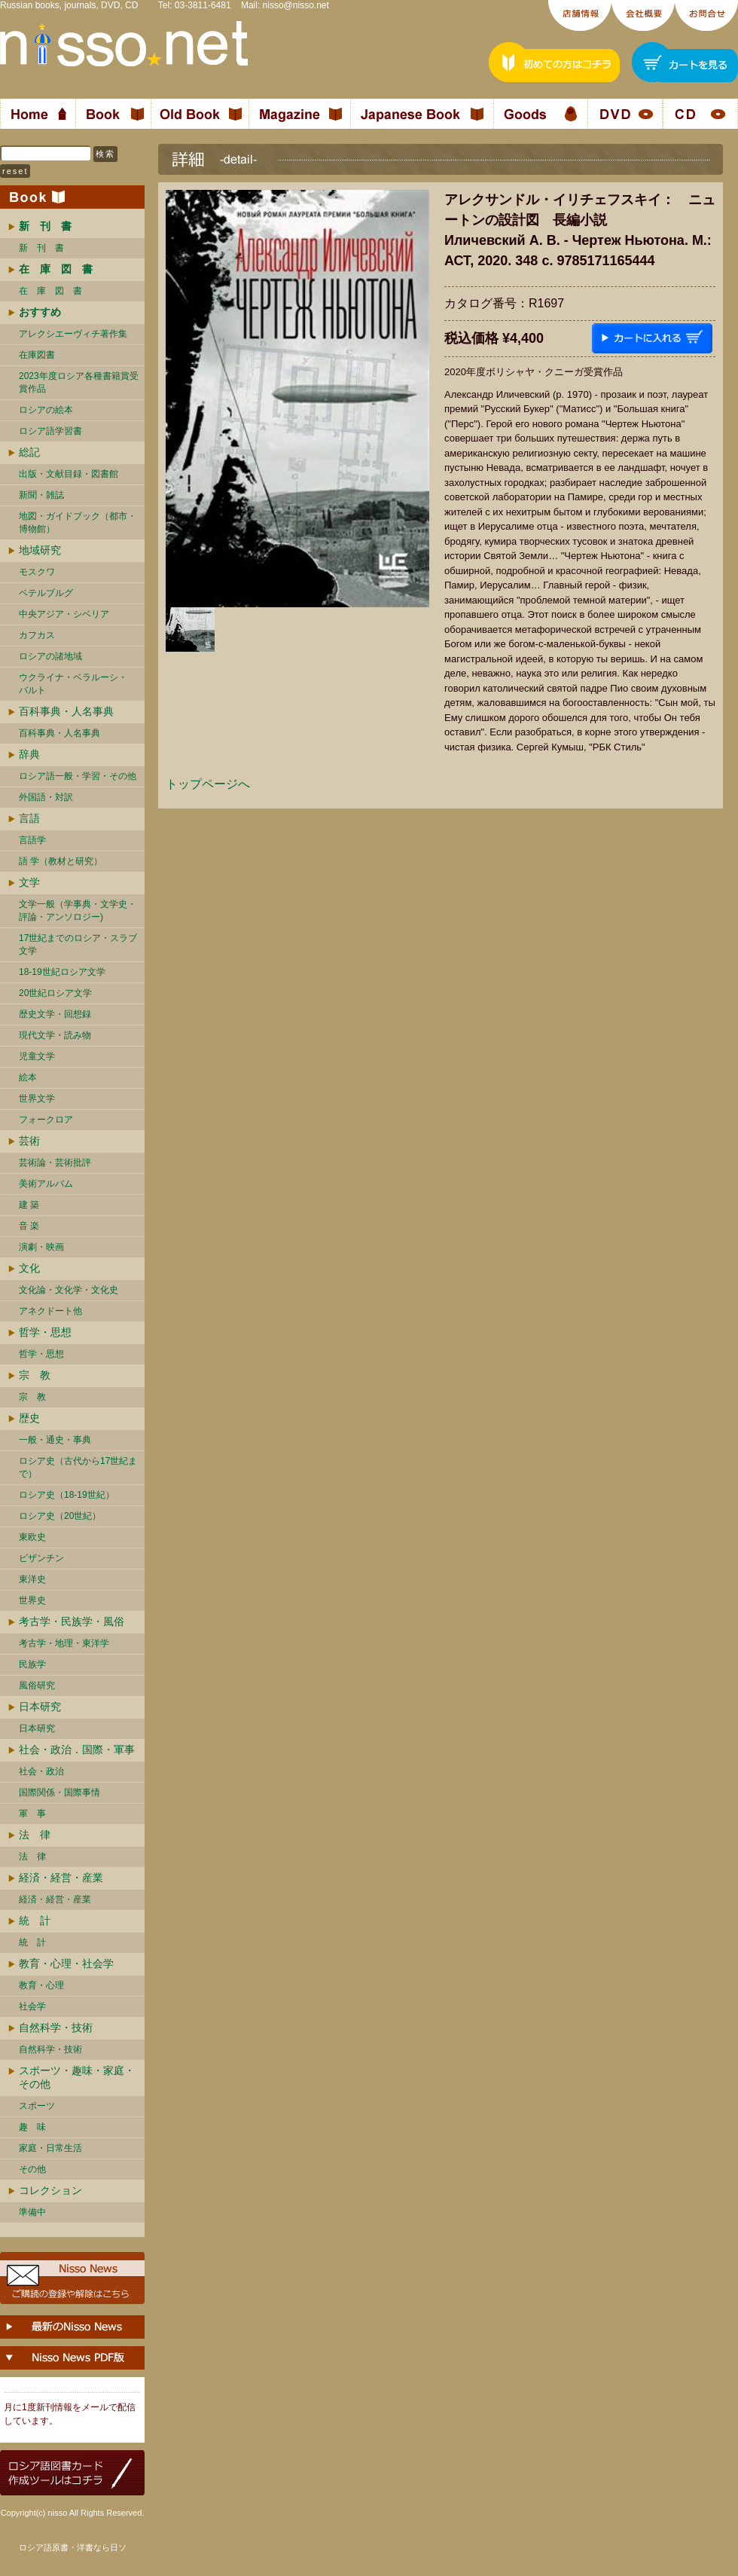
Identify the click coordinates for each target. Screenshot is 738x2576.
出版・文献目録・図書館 (68, 474)
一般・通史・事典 (55, 1440)
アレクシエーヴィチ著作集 (73, 333)
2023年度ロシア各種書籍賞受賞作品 (79, 382)
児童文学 (37, 1056)
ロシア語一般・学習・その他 (77, 776)
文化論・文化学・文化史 (68, 1290)
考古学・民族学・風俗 (71, 1621)
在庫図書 (37, 355)
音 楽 (29, 1226)
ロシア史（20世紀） (60, 1516)
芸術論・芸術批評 (55, 1162)
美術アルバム (46, 1183)
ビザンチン (41, 1558)
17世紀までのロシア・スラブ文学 (78, 944)
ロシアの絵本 (46, 410)
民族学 (32, 1664)
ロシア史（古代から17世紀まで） (78, 1467)
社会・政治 (41, 1771)
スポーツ (37, 2106)
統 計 (34, 1920)
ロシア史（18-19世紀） (66, 1495)
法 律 (34, 1835)
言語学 (32, 840)
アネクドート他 (50, 1311)
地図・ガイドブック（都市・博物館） (77, 522)
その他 (32, 2169)
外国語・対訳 (46, 797)
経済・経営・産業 (61, 1878)
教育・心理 (41, 1985)
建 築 (29, 1204)
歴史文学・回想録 (55, 1014)
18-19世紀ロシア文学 (62, 972)
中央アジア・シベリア (64, 614)
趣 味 (32, 2127)
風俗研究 (37, 1685)
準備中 (32, 2212)
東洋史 (32, 1579)
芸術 (29, 1141)
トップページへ (208, 784)
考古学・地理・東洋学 (64, 1643)
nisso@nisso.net (296, 5)
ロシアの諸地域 (50, 656)
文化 (29, 1268)
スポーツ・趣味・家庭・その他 (77, 2077)
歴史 (29, 1418)
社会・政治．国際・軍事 (77, 1749)
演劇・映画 (41, 1247)
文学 (29, 882)
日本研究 (40, 1707)
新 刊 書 (41, 248)
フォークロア (46, 1119)
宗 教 (34, 1375)
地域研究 (40, 550)
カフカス (37, 635)
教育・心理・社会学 (66, 1963)
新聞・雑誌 (41, 495)
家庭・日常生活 (50, 2148)
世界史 (32, 1600)
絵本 (28, 1077)
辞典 (29, 754)
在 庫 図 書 (50, 291)
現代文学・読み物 (55, 1035)
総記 (29, 452)
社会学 (32, 2006)
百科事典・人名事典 (66, 711)
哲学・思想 (45, 1332)
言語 (29, 818)
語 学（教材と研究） (60, 861)
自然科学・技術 (56, 2027)
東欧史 (32, 1537)
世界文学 (37, 1098)
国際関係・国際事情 (59, 1792)
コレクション (50, 2190)
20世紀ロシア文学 (55, 993)
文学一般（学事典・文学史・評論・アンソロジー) (77, 910)
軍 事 (32, 1813)
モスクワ (37, 572)
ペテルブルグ (46, 593)
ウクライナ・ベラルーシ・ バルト (73, 683)
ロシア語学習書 (50, 431)
